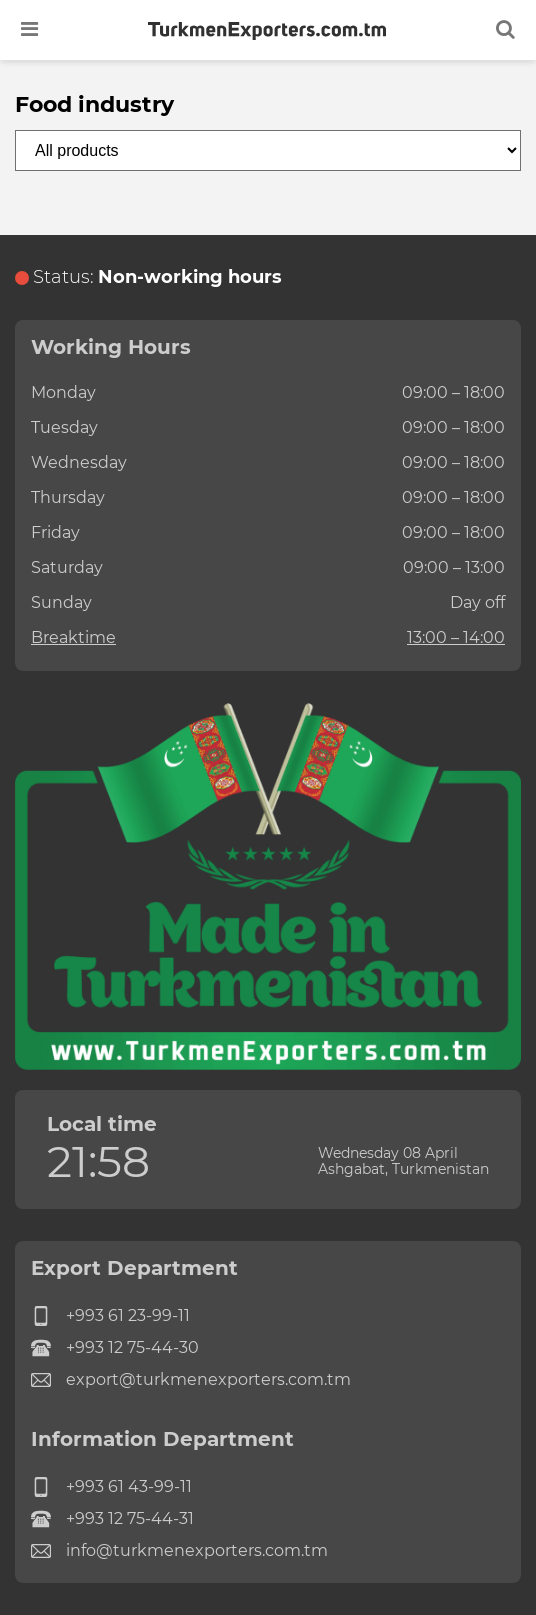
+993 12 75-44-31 (112, 1519)
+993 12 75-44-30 (115, 1348)
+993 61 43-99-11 (111, 1487)
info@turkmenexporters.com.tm (179, 1551)
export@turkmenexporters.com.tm (191, 1380)
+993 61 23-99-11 (110, 1316)
